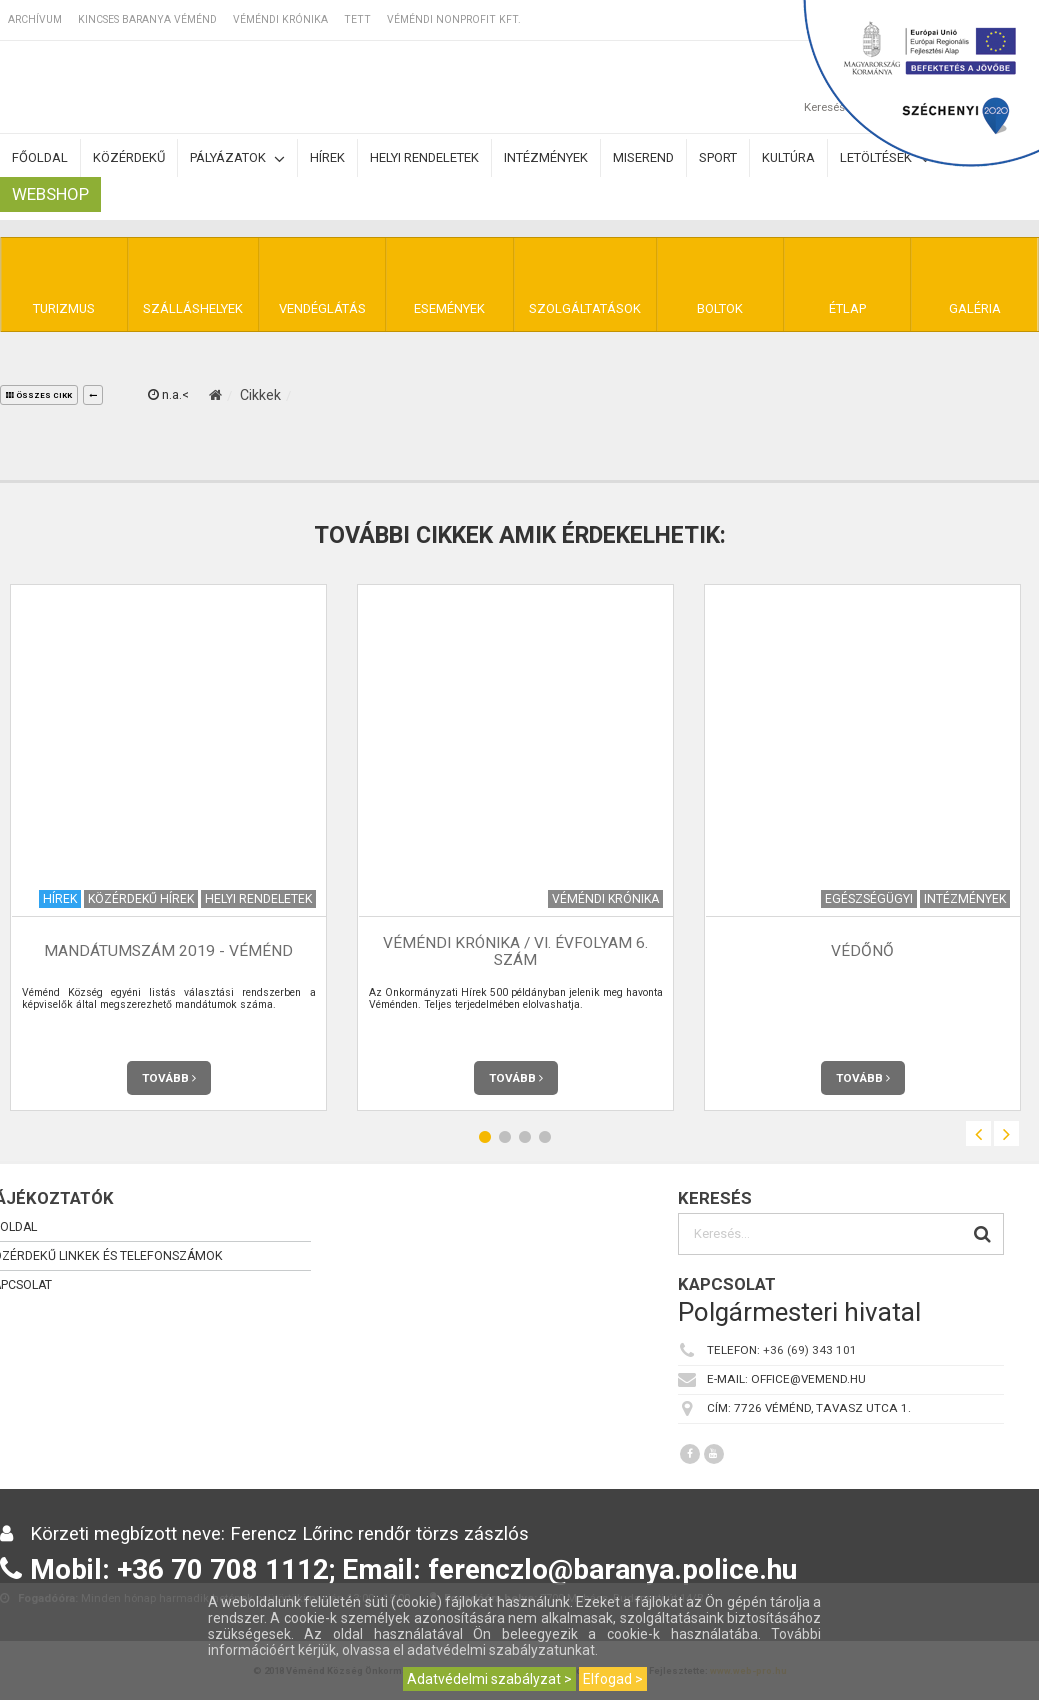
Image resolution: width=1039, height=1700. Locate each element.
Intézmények (546, 157)
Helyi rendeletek (424, 157)
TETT (357, 19)
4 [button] (545, 1136)
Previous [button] (978, 1133)
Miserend (643, 157)
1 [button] (485, 1136)
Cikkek (260, 395)
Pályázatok (237, 158)
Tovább (169, 1078)
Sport (718, 157)
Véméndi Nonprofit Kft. (454, 19)
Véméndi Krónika (280, 19)
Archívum (35, 19)
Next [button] (1006, 1133)
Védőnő (862, 951)
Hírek (327, 157)
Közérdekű (129, 157)
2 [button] (505, 1136)
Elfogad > (613, 1679)
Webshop (50, 194)
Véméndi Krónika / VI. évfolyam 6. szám (515, 951)
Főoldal (40, 157)
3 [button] (525, 1136)
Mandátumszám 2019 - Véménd (168, 951)
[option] (515, 847)
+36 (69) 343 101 (810, 1350)
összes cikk (39, 395)
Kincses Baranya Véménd (147, 19)
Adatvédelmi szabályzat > (489, 1679)
